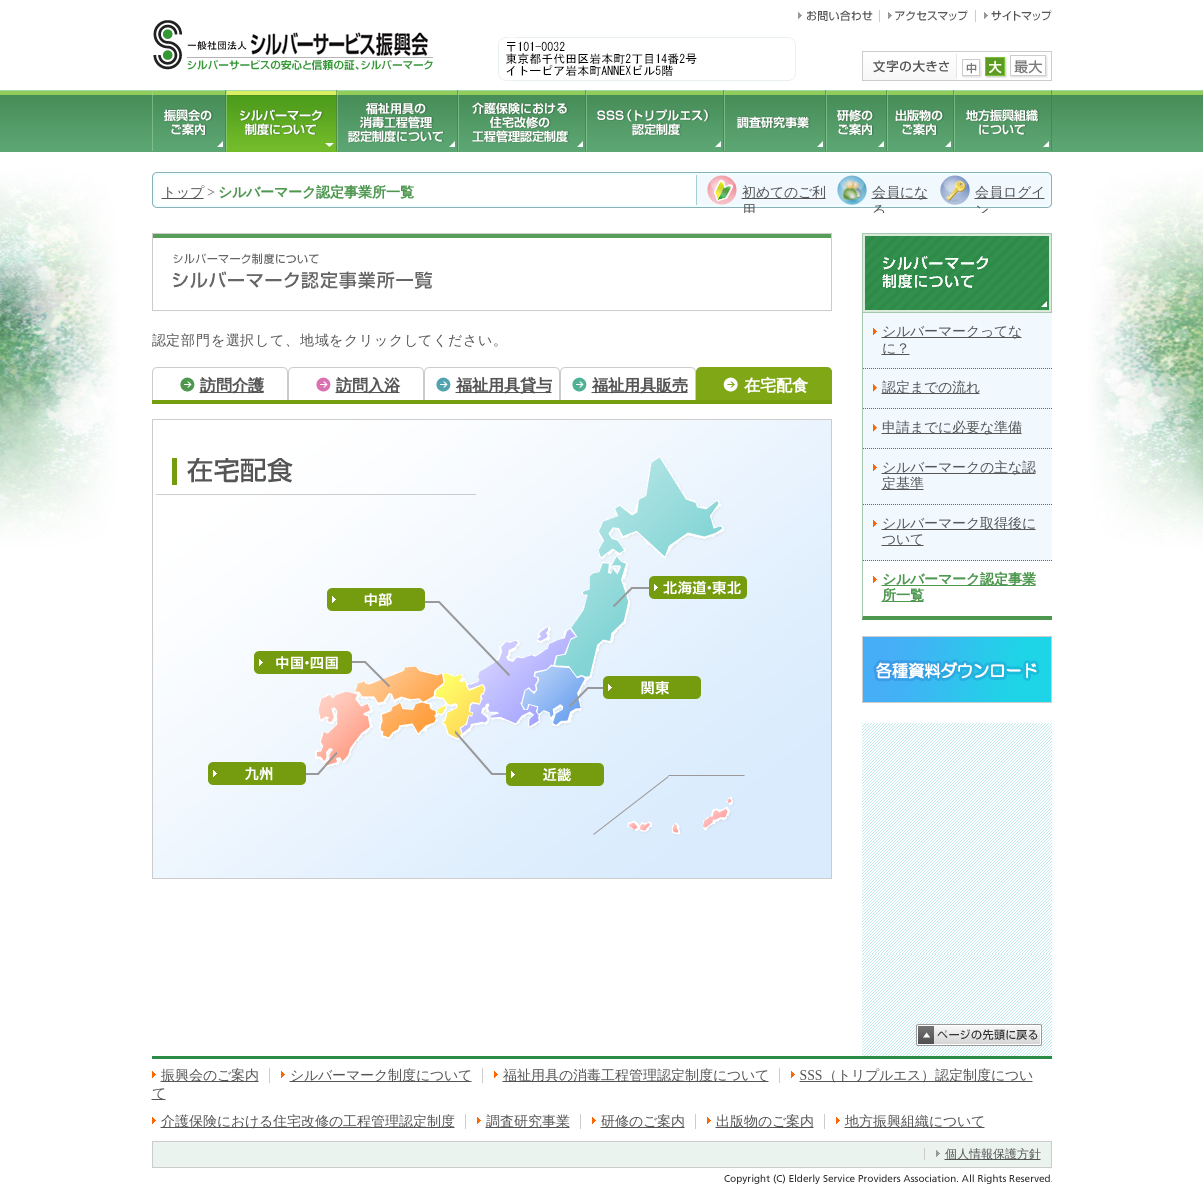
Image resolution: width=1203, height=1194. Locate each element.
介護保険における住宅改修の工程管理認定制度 (308, 1121)
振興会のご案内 (210, 1075)
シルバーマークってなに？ (952, 340)
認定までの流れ (931, 387)
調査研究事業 (528, 1121)
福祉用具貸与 (504, 385)
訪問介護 (232, 385)
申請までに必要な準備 (952, 427)
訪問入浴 (368, 385)
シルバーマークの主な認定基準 (959, 476)
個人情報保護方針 (993, 1154)
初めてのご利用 (784, 201)
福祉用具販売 (640, 385)
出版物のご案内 (765, 1121)
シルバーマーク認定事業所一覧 (959, 588)
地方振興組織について (915, 1121)
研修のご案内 (643, 1121)
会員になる (900, 201)
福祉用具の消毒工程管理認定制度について (636, 1075)
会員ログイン (1010, 201)
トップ (183, 192)
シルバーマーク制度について (381, 1075)
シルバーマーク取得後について (959, 532)
